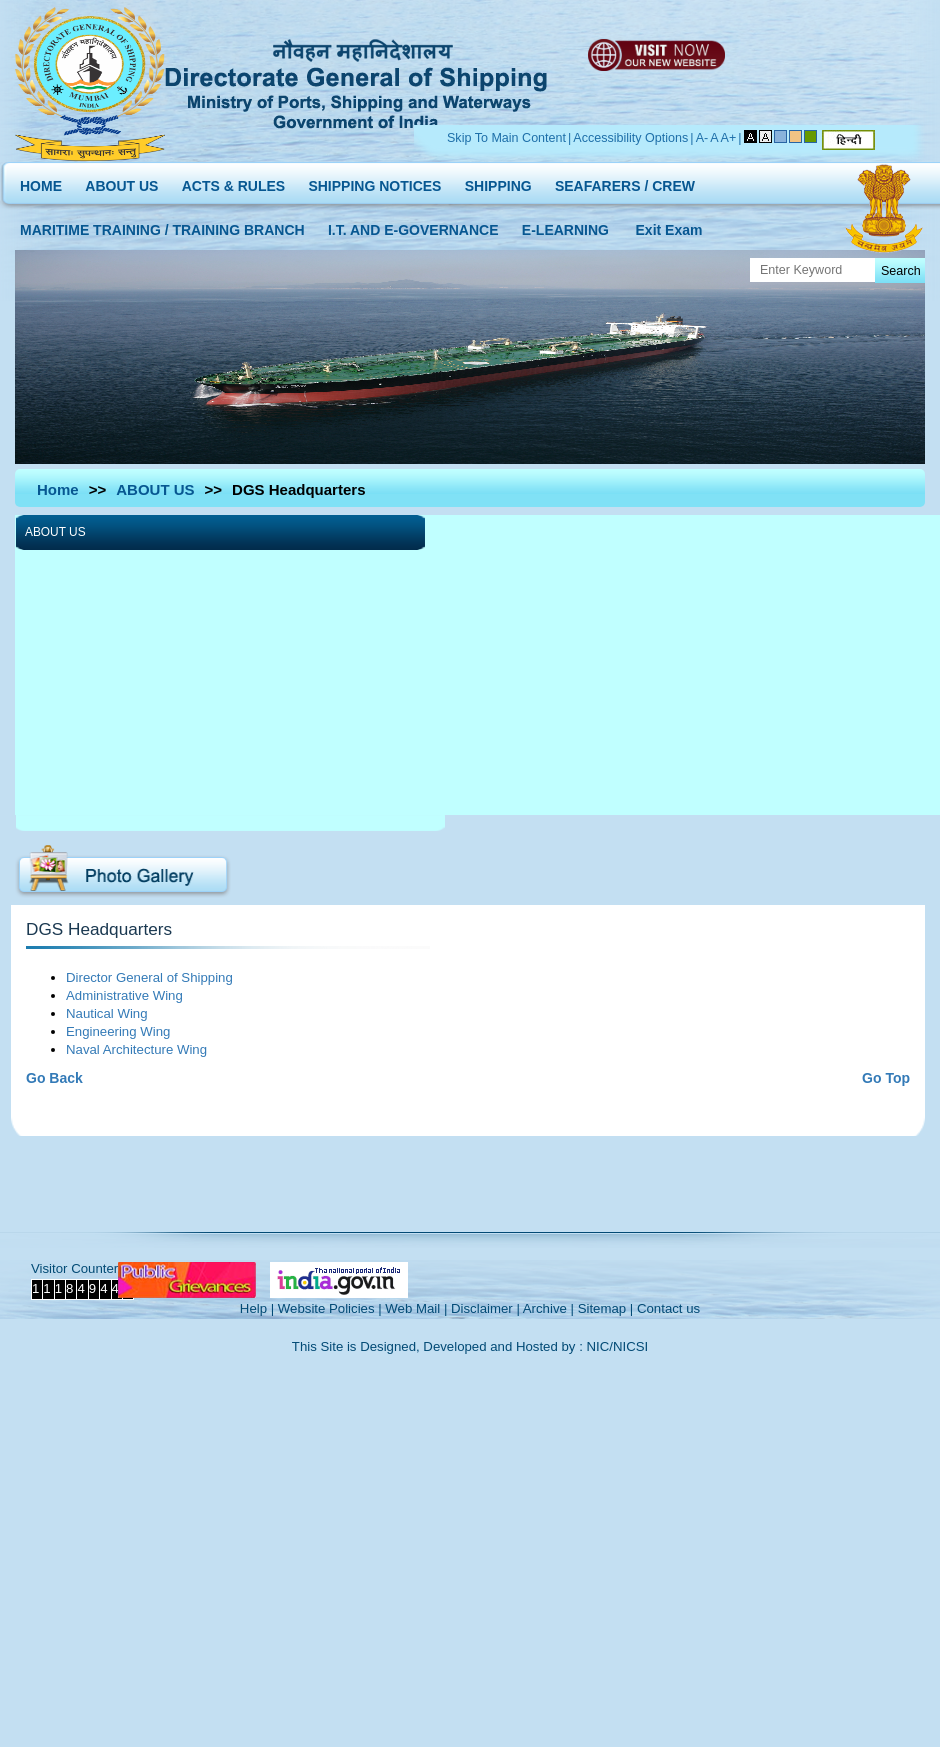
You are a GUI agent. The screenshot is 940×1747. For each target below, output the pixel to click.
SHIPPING (498, 181)
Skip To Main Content (506, 138)
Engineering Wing (118, 1031)
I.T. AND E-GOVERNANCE (413, 225)
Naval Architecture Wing (136, 1049)
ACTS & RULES (233, 181)
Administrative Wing (124, 995)
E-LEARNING (565, 225)
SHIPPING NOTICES (374, 181)
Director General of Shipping (149, 977)
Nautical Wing (107, 1013)
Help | (257, 1308)
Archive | (548, 1308)
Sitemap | (606, 1308)
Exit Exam (669, 225)
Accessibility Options (630, 138)
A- (702, 138)
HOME (41, 181)
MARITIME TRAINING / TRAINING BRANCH (162, 225)
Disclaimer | (485, 1308)
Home (58, 489)
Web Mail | (416, 1308)
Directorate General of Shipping (357, 81)
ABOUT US (121, 181)
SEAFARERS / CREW (625, 181)
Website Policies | (330, 1308)
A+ (729, 138)
